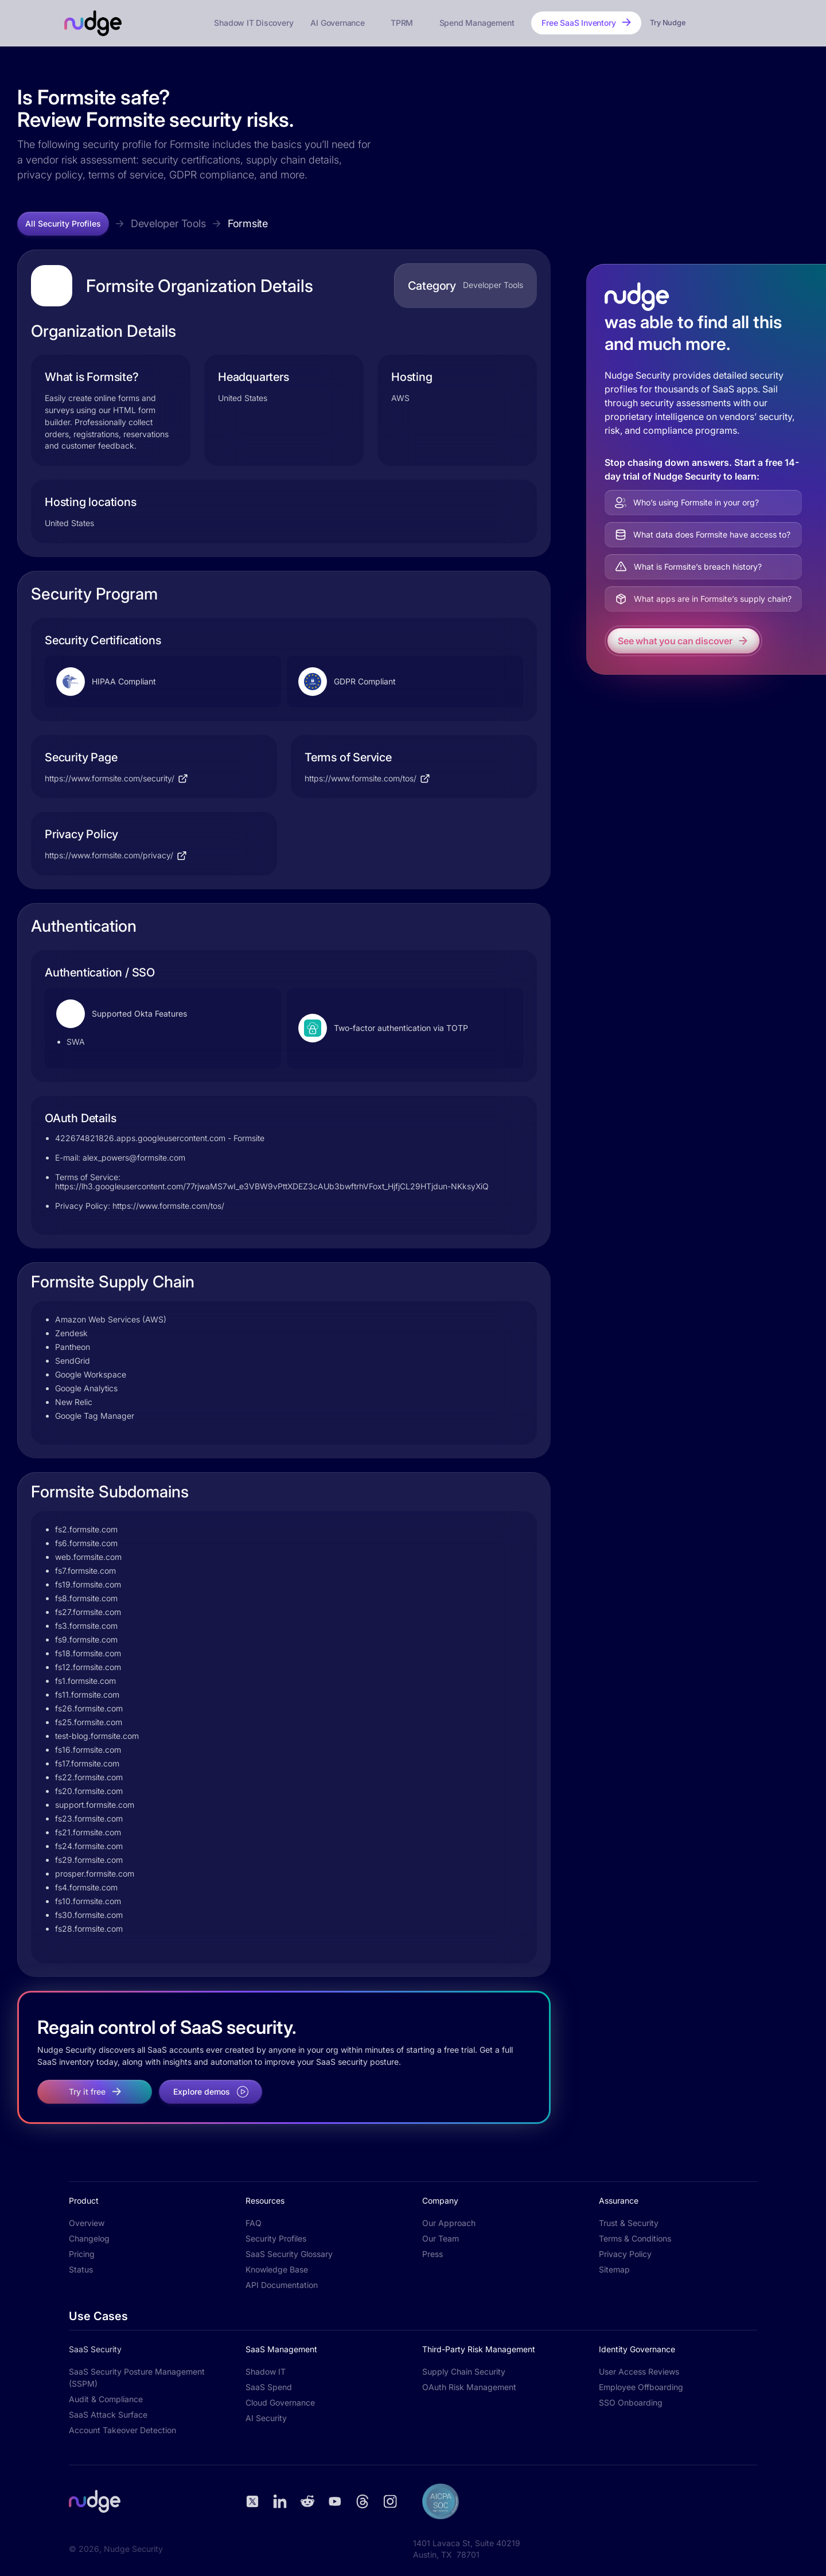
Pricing (82, 2254)
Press (432, 2254)
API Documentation (282, 2285)
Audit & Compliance (106, 2399)
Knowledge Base (277, 2269)
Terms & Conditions (635, 2238)
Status (81, 2269)
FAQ (254, 2223)
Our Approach (449, 2223)
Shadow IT (266, 2371)
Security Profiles (276, 2238)
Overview (86, 2223)
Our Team (440, 2238)
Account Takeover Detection (122, 2430)
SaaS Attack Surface (108, 2414)
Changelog (89, 2238)
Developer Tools (168, 223)
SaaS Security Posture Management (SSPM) (137, 2377)
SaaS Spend (269, 2387)
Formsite (248, 223)
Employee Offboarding (641, 2387)
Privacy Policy (625, 2254)
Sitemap (614, 2269)
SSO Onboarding (631, 2402)
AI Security (266, 2418)
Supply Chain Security (463, 2371)
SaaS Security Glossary (289, 2254)
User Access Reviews (639, 2371)
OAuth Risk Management (469, 2387)
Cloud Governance (280, 2402)
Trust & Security (629, 2223)
